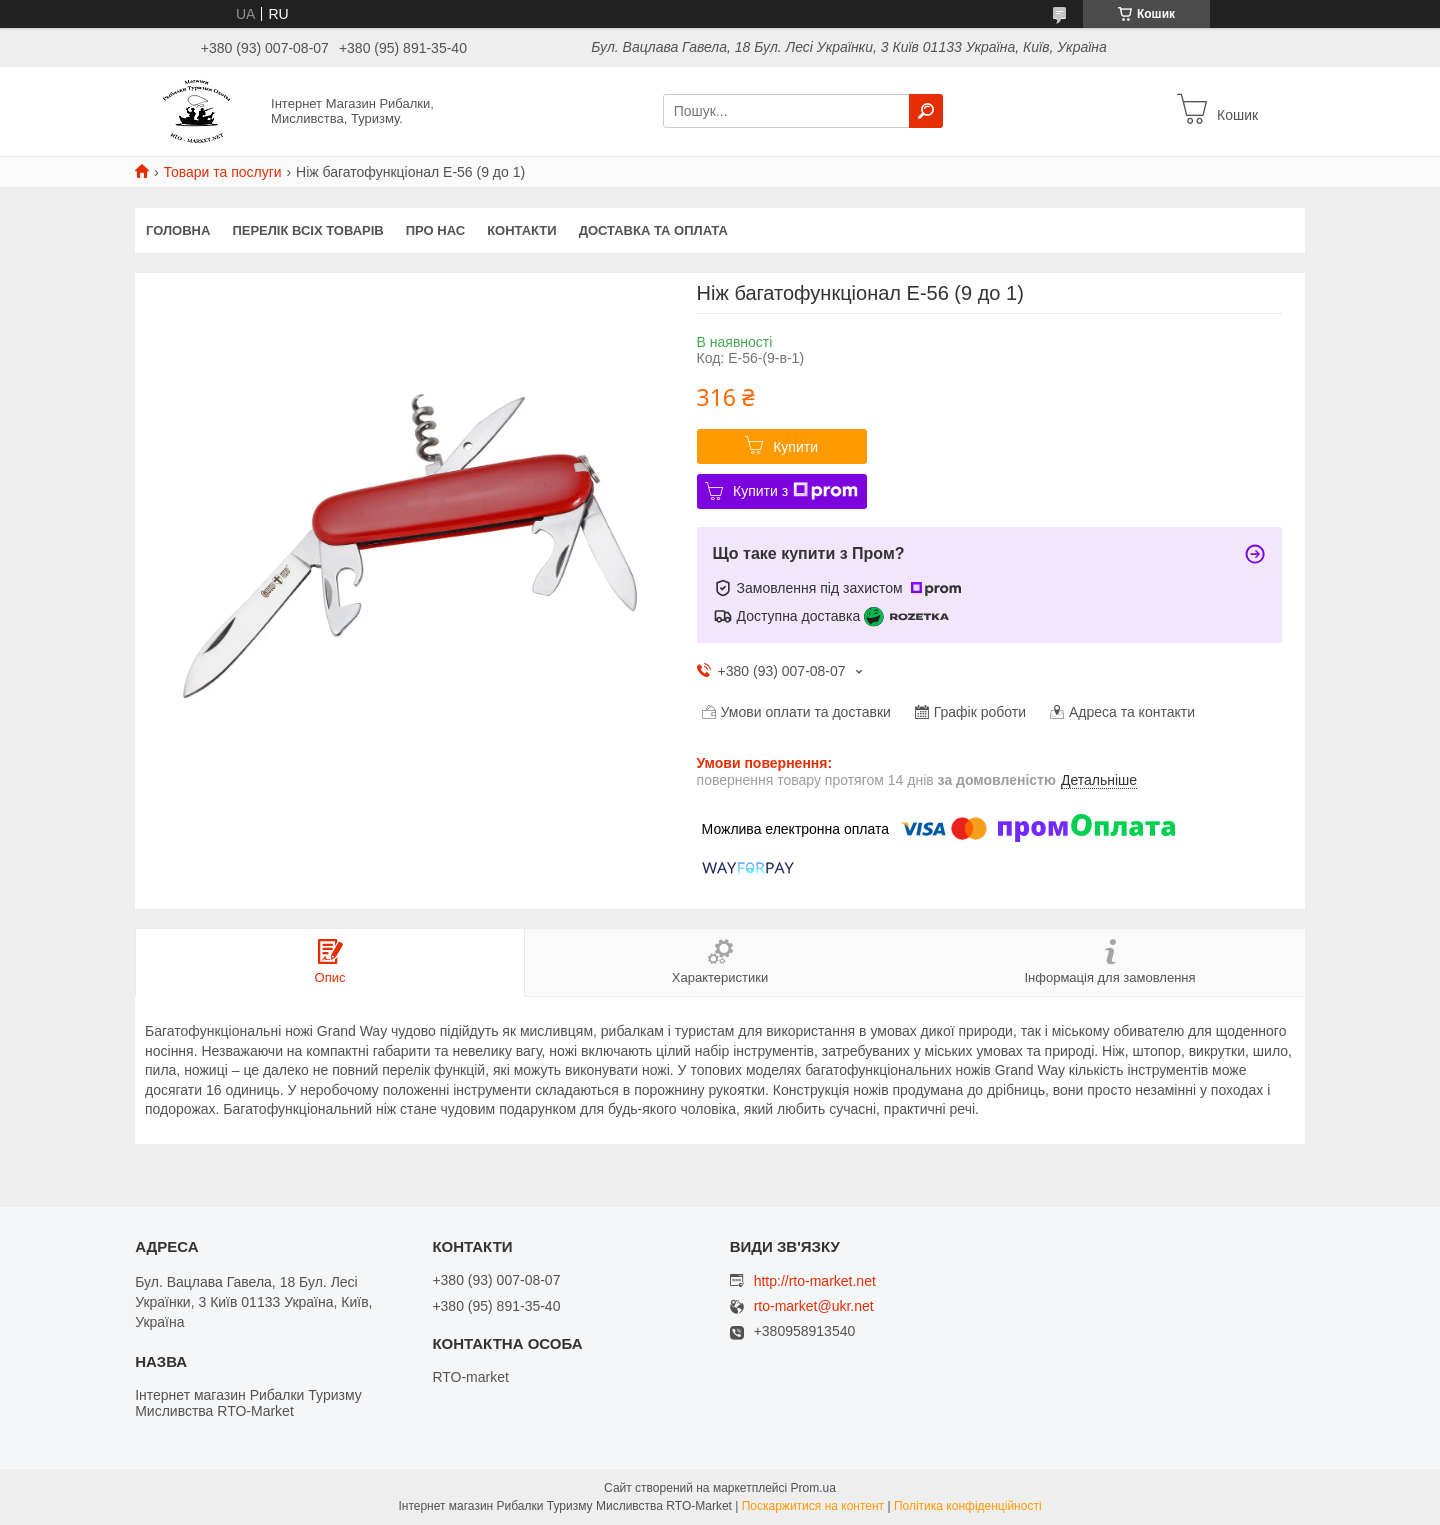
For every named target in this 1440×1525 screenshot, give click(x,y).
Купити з (795, 491)
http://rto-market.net (815, 1281)
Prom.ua (813, 1488)
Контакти (522, 230)
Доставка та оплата (653, 230)
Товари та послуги (222, 172)
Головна (178, 230)
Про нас (435, 230)
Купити (795, 447)
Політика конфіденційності (968, 1506)
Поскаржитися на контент (813, 1506)
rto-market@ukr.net (814, 1306)
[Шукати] (926, 111)
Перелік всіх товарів (307, 230)
